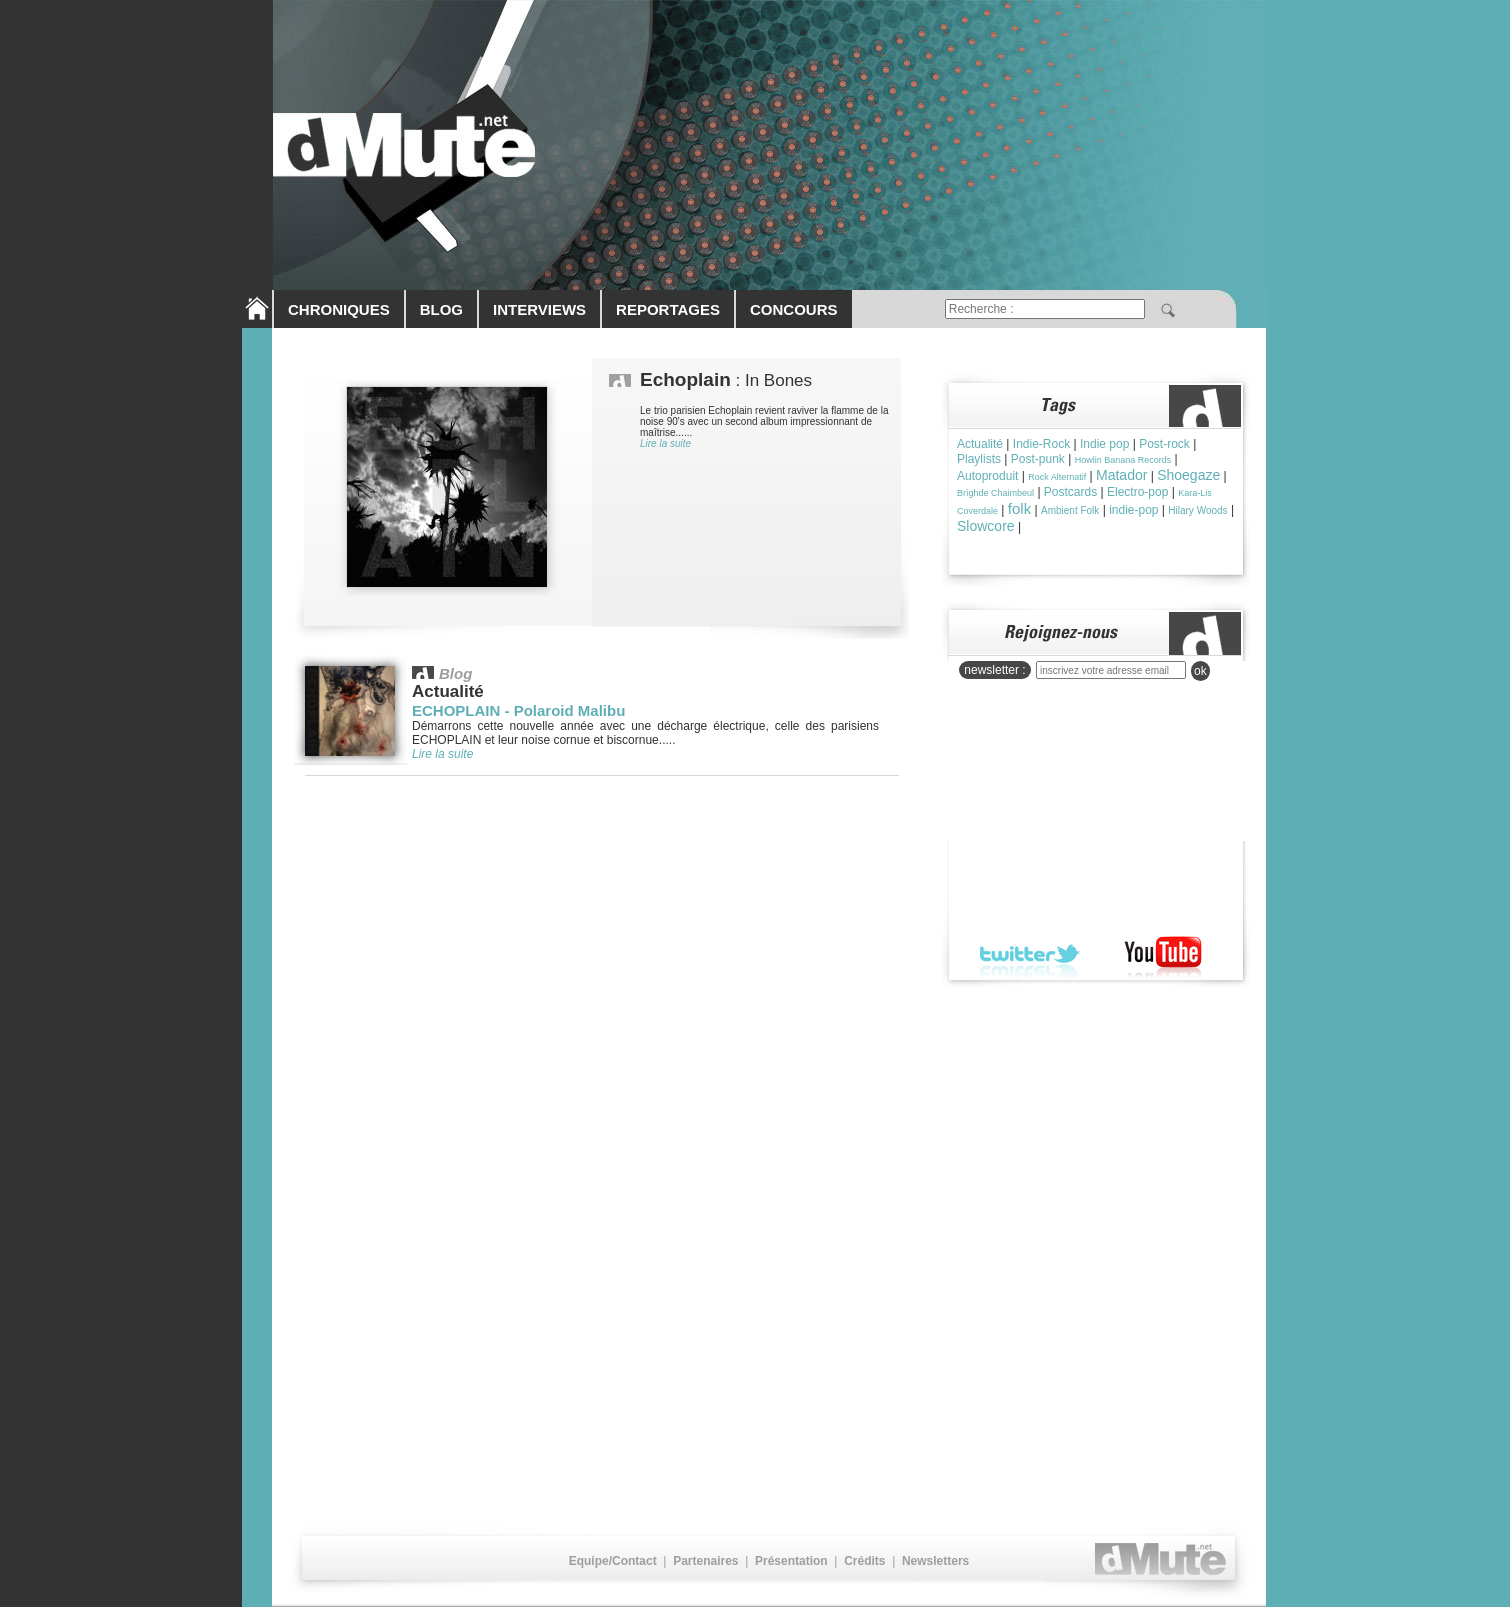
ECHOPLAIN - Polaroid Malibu (518, 710)
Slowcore (986, 526)
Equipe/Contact (613, 1561)
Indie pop (1104, 444)
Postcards (1070, 492)
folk (1019, 508)
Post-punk (1038, 459)
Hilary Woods (1197, 510)
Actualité (980, 444)
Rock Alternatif (1057, 477)
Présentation (791, 1561)
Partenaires (705, 1561)
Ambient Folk (1070, 510)
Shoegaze (1188, 475)
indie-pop (1133, 510)
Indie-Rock (1041, 444)
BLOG (441, 309)
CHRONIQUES (339, 309)
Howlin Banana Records (1123, 460)
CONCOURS (794, 309)
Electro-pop (1137, 492)
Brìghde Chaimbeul (995, 493)
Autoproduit (987, 476)
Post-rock (1164, 444)
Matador (1121, 475)
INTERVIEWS (539, 309)
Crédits (864, 1561)
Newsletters (935, 1561)
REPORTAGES (668, 309)
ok (1200, 671)
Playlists (979, 459)
